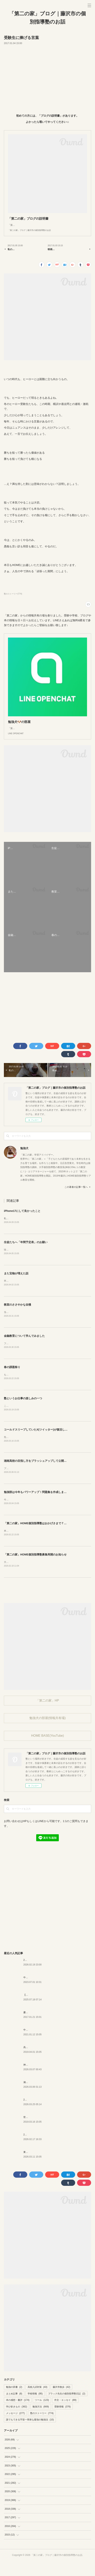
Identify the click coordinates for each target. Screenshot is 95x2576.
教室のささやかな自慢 (17, 1317)
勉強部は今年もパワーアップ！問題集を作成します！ (36, 1506)
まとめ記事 (14, 2408)
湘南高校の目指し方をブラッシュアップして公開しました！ (40, 1474)
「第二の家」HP (47, 1715)
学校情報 (35, 2408)
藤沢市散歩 (61, 2402)
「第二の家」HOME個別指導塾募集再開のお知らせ (35, 1569)
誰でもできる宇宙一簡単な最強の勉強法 (30, 2434)
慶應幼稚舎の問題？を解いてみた (40, 2027)
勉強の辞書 (14, 2402)
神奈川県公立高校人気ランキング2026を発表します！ (51, 2079)
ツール (42, 2415)
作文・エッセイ (65, 2415)
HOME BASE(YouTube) (47, 1750)
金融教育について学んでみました (24, 1348)
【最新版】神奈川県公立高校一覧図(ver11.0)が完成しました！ (56, 2009)
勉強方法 (41, 2421)
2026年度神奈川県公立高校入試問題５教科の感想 (49, 2149)
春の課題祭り (12, 1380)
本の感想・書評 (17, 2415)
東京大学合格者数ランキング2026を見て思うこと (49, 2166)
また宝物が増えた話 (16, 1285)
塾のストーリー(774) (13, 601)
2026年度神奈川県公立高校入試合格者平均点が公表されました (56, 2114)
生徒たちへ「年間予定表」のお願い (26, 1254)
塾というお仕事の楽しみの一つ (23, 1411)
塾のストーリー (42, 2428)
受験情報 (62, 2421)
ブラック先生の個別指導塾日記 (66, 2408)
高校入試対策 (37, 2402)
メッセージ (15, 2428)
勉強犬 (24, 1159)
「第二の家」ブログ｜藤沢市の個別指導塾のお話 (47, 18)
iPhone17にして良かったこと (22, 1222)
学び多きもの (16, 2421)
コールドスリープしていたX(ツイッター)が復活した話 (37, 1443)
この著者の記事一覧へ (77, 1198)
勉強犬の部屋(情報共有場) (47, 1733)
